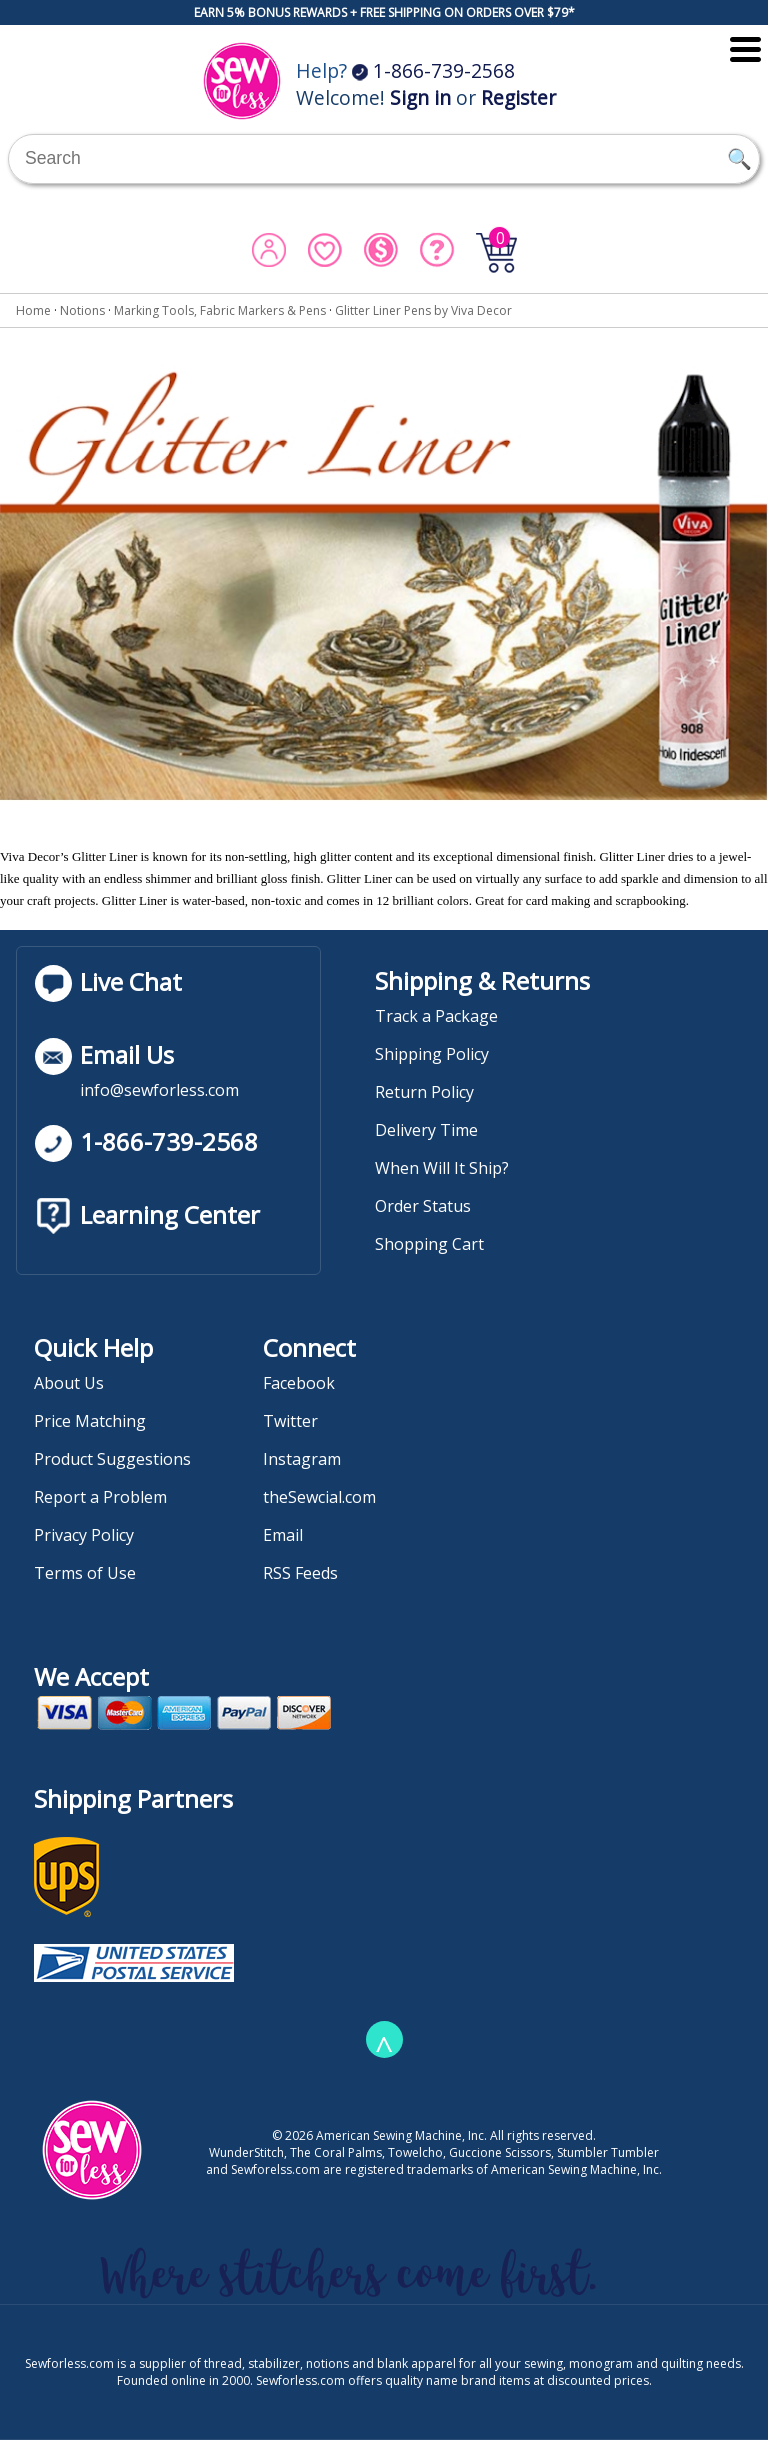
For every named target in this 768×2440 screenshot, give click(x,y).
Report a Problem (100, 1497)
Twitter (290, 1421)
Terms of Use (85, 1573)
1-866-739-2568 (433, 70)
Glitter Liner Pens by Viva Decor (423, 310)
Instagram (302, 1459)
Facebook (299, 1383)
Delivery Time (426, 1130)
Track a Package (436, 1016)
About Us (69, 1383)
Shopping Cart (429, 1244)
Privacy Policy (84, 1535)
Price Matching (90, 1421)
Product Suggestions (112, 1459)
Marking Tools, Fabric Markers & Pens (220, 310)
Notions (82, 310)
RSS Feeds (300, 1573)
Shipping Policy (432, 1054)
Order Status (423, 1206)
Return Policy (424, 1092)
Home (33, 310)
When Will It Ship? (442, 1168)
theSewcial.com (319, 1497)
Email (283, 1535)
